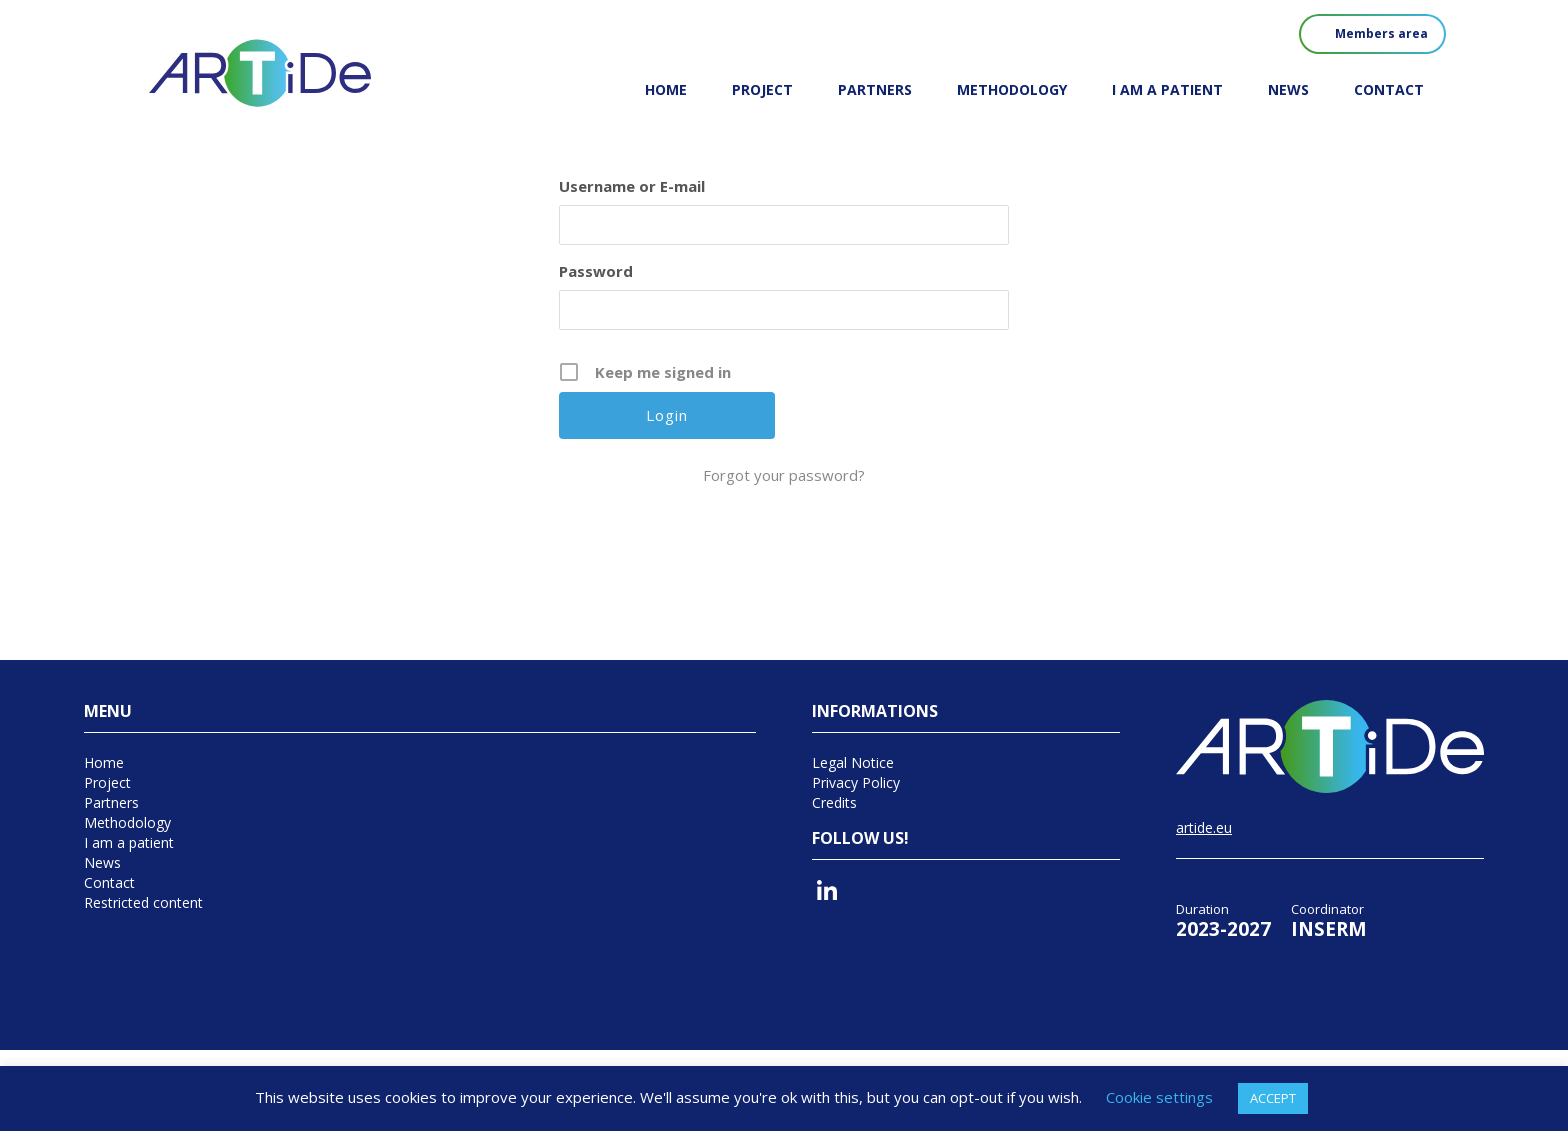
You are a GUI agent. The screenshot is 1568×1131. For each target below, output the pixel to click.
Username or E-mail (632, 186)
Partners (875, 89)
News (1288, 89)
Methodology (1012, 89)
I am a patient (1167, 89)
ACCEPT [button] (1273, 1098)
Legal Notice (853, 762)
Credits (834, 802)
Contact (1389, 89)
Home (666, 89)
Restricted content (143, 902)
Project (762, 89)
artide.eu (1204, 827)
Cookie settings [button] (1159, 1097)
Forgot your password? (784, 475)
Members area (1381, 33)
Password (596, 271)
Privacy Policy (856, 782)
